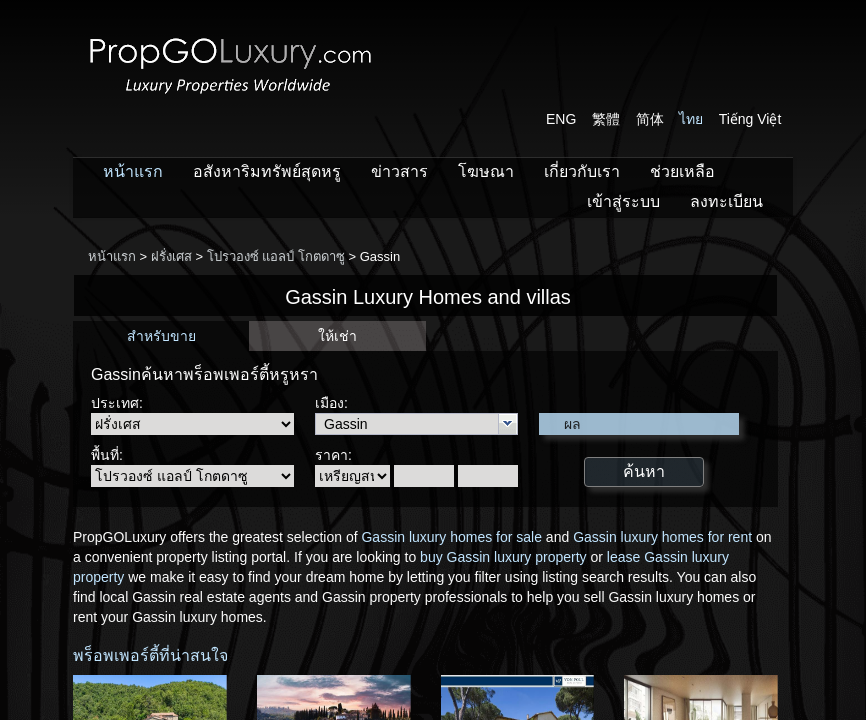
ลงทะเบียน (726, 201)
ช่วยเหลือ (682, 171)
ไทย (691, 119)
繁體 (606, 119)
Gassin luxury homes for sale (451, 537)
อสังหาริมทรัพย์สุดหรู (267, 171)
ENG (561, 119)
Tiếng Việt (750, 119)
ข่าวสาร (399, 171)
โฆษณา (486, 171)
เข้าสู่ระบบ (623, 201)
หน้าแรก (133, 171)
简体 (650, 119)
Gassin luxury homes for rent (662, 537)
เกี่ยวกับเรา (582, 171)
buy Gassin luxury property (503, 557)
